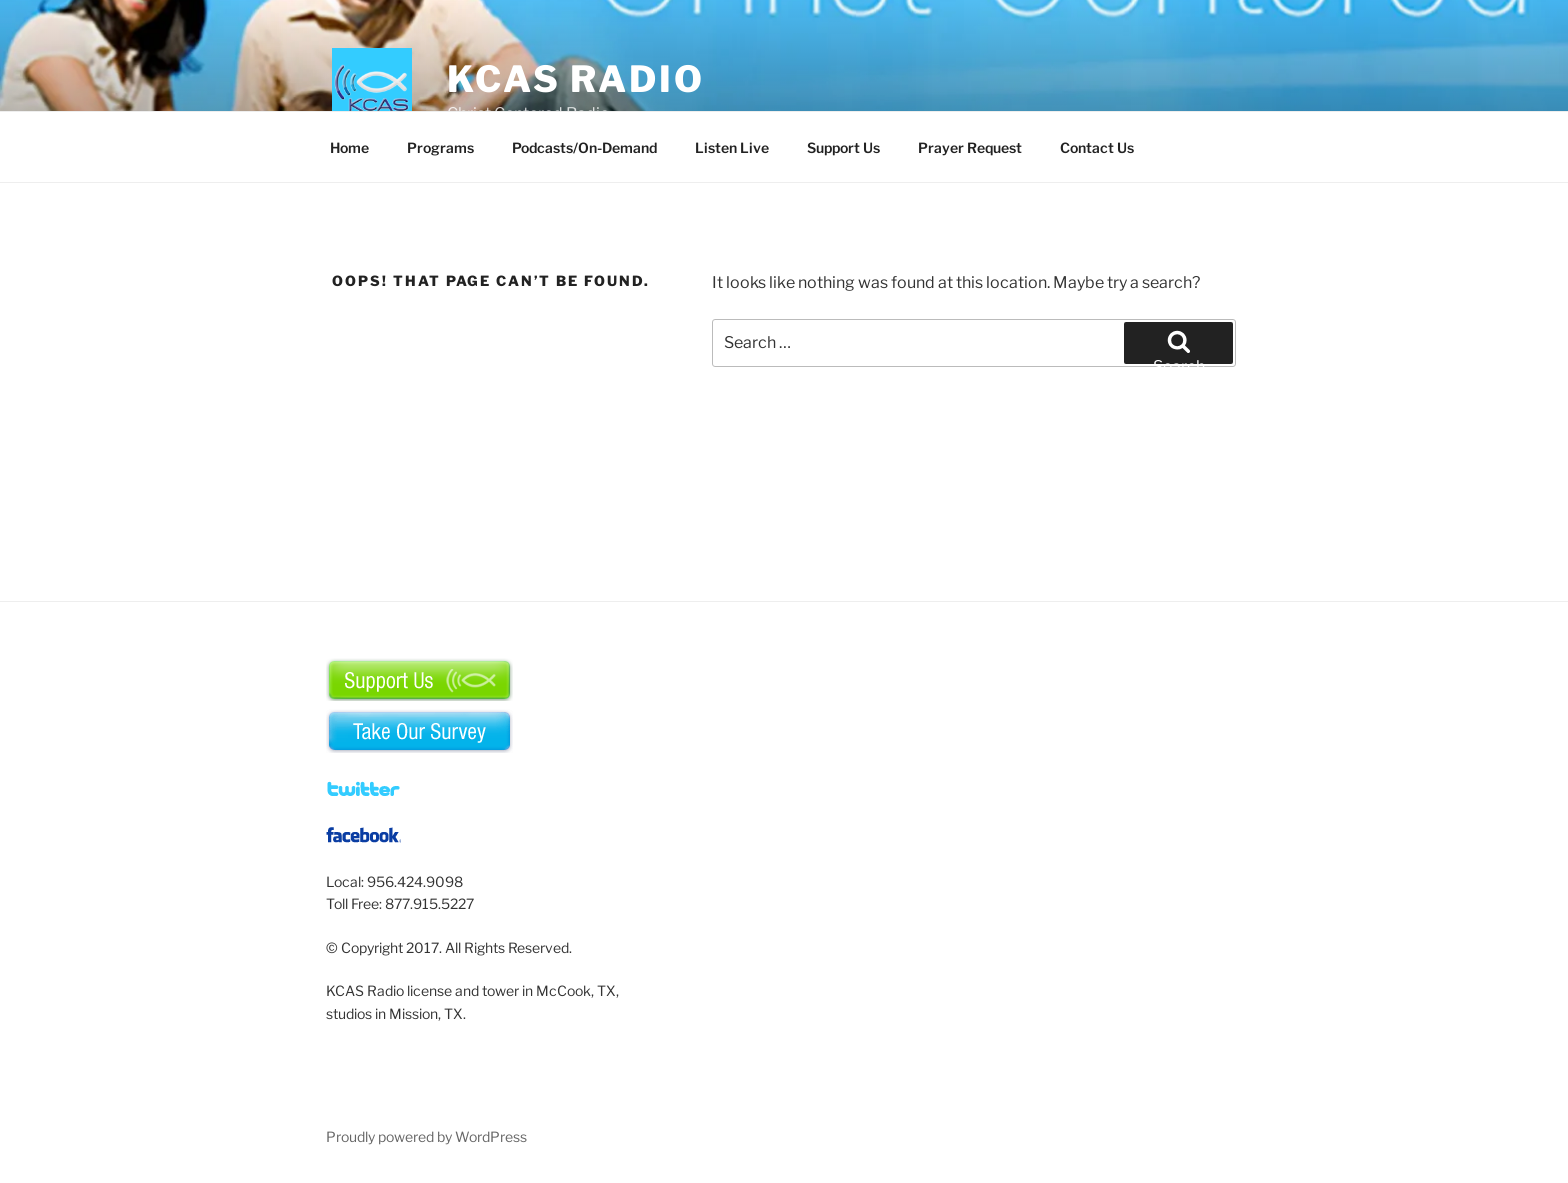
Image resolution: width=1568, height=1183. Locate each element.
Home (349, 147)
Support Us (843, 147)
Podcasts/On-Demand (584, 147)
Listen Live (732, 147)
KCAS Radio (576, 79)
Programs (440, 147)
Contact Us (1097, 147)
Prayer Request (970, 147)
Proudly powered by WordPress (426, 1136)
